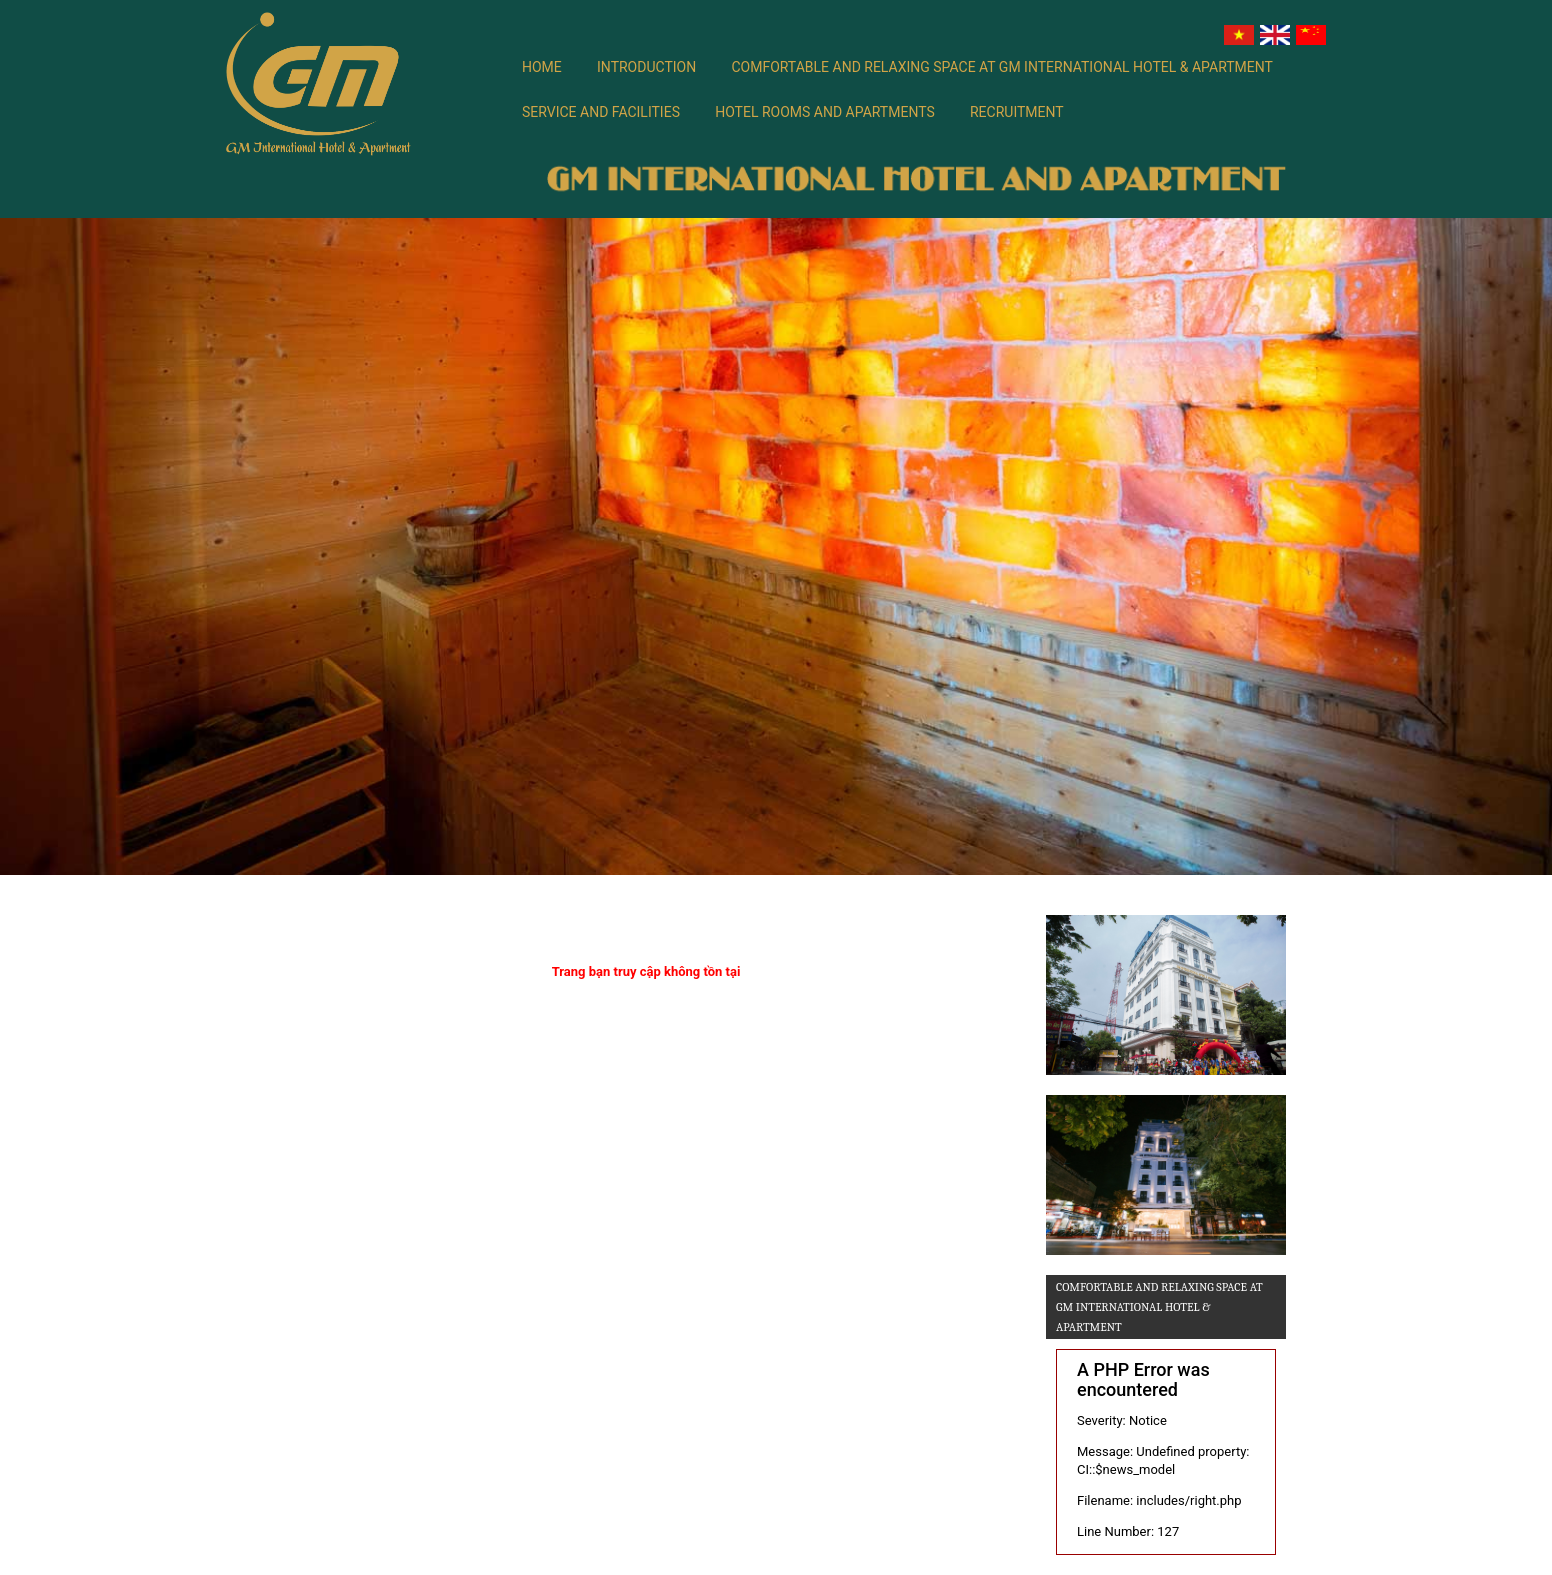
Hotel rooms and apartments (825, 112)
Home (542, 67)
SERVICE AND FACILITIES (601, 112)
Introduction (646, 67)
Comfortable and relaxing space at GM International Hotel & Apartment (1001, 67)
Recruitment (1017, 112)
